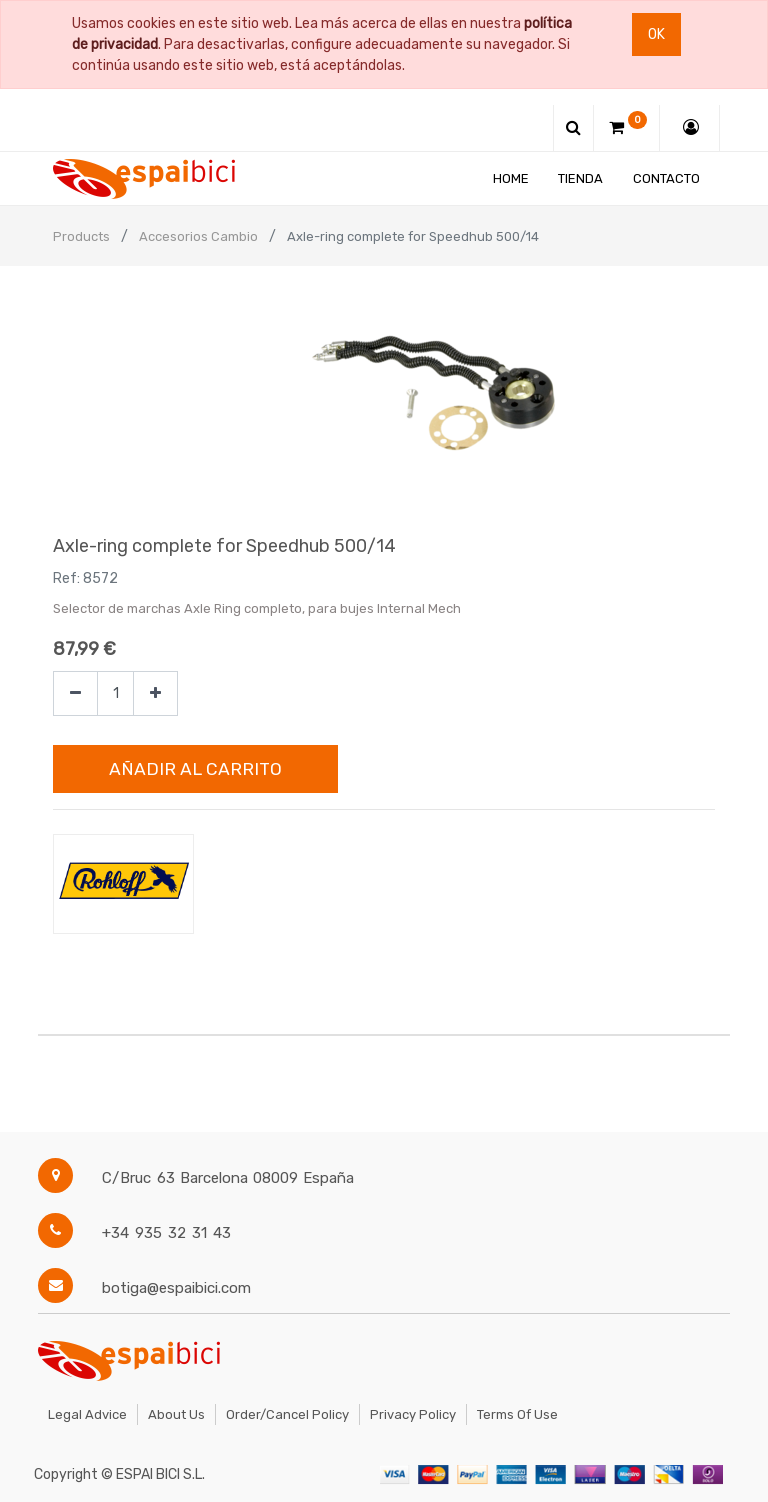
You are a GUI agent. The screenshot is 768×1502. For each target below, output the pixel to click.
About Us (176, 1414)
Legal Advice (87, 1414)
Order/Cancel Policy (287, 1414)
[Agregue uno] (155, 693)
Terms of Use (517, 1414)
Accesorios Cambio (198, 236)
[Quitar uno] (75, 693)
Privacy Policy (413, 1414)
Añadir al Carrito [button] (195, 769)
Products (81, 236)
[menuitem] (511, 178)
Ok (656, 34)
